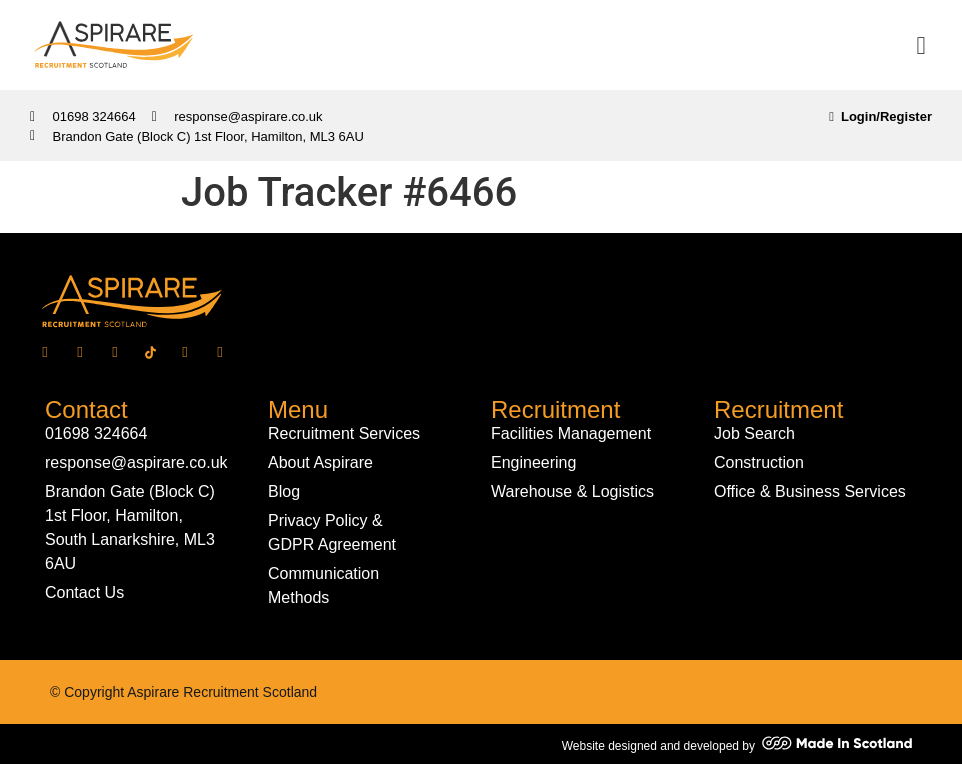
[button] (921, 45)
